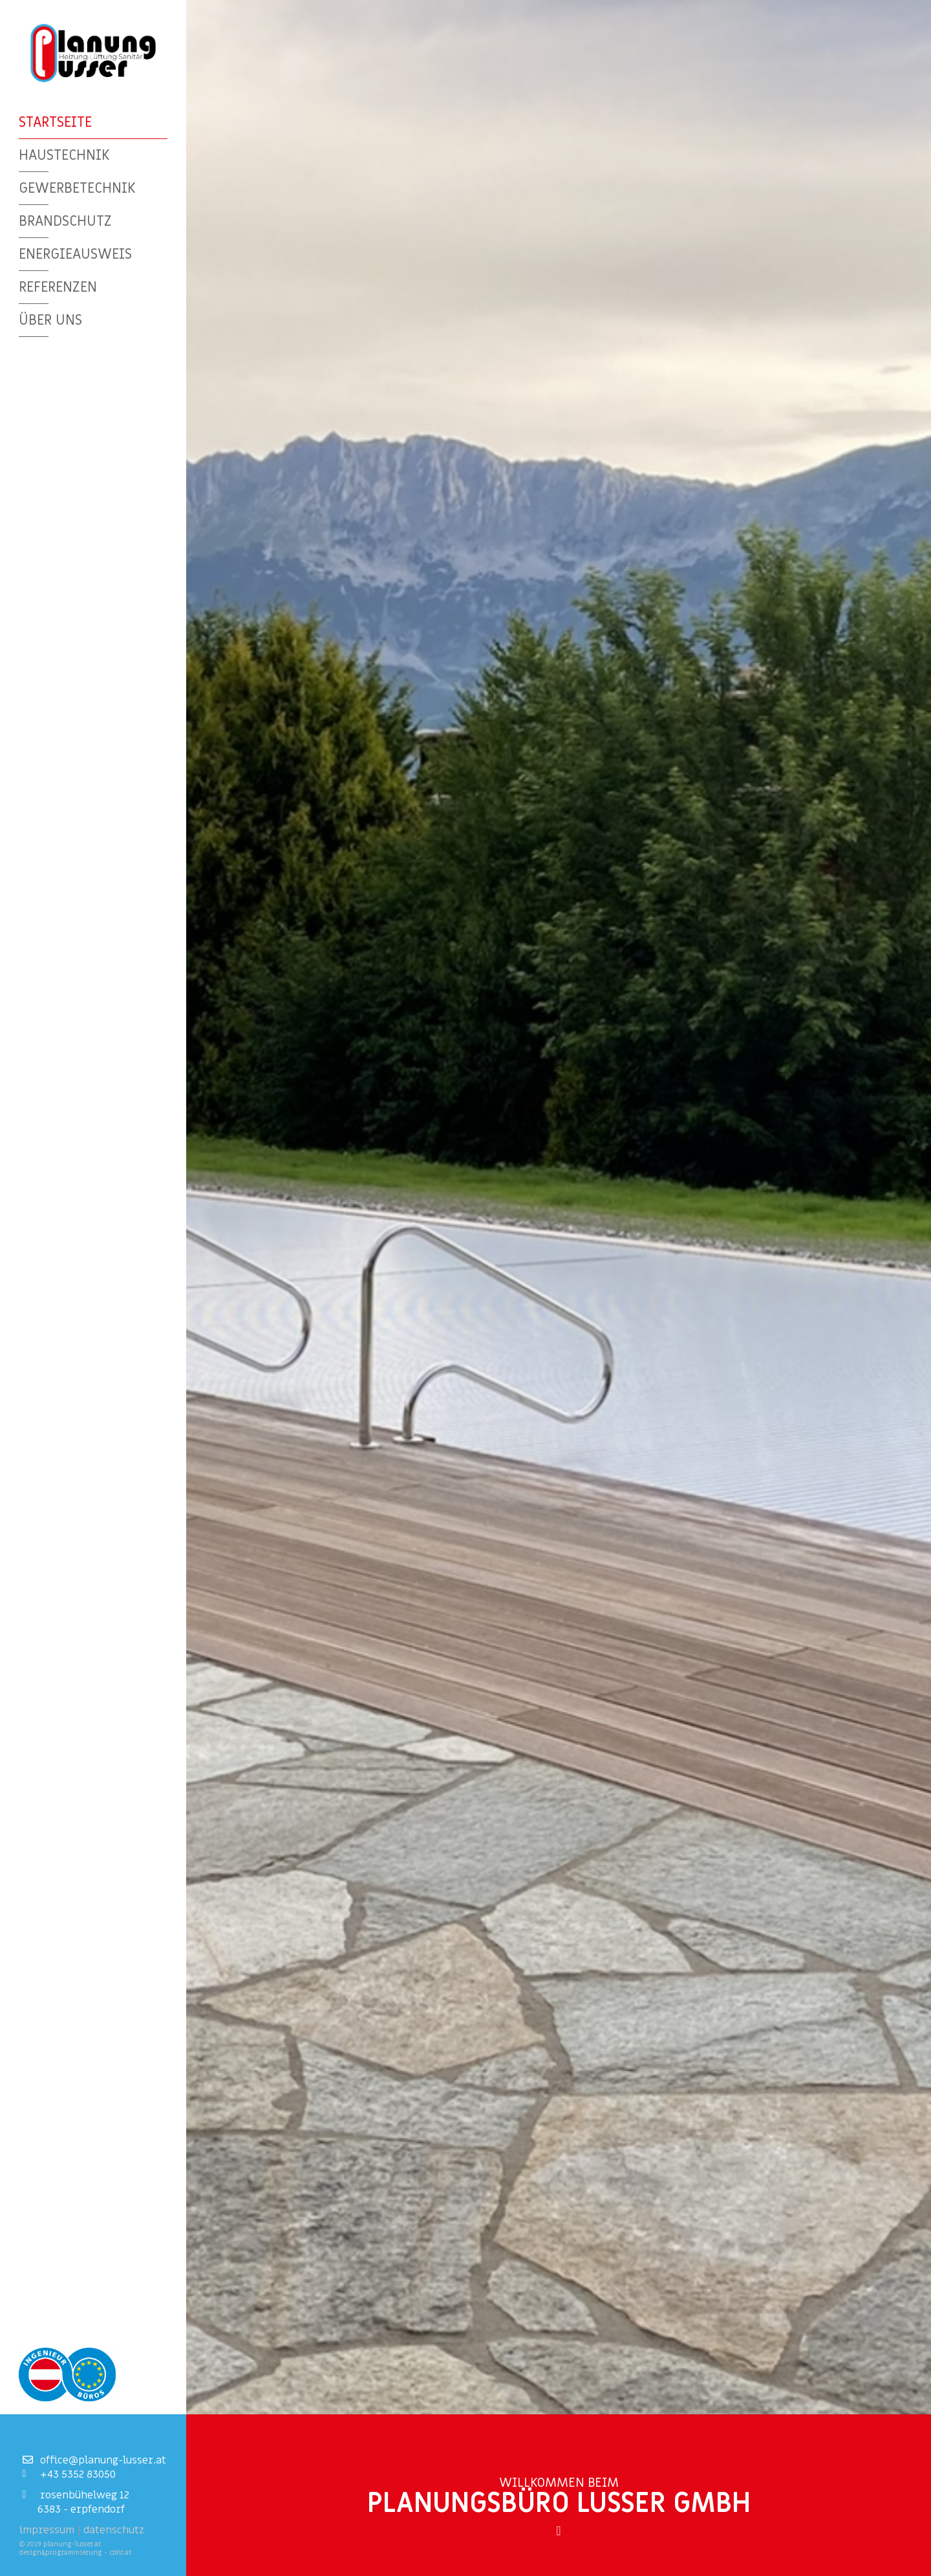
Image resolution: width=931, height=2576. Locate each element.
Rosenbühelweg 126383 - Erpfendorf (76, 2502)
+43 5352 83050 (69, 2474)
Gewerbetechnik (77, 187)
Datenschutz (113, 2530)
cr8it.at (120, 2552)
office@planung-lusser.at (94, 2460)
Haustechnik (64, 154)
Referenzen (58, 285)
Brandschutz (65, 219)
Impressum (46, 2530)
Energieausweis (75, 252)
